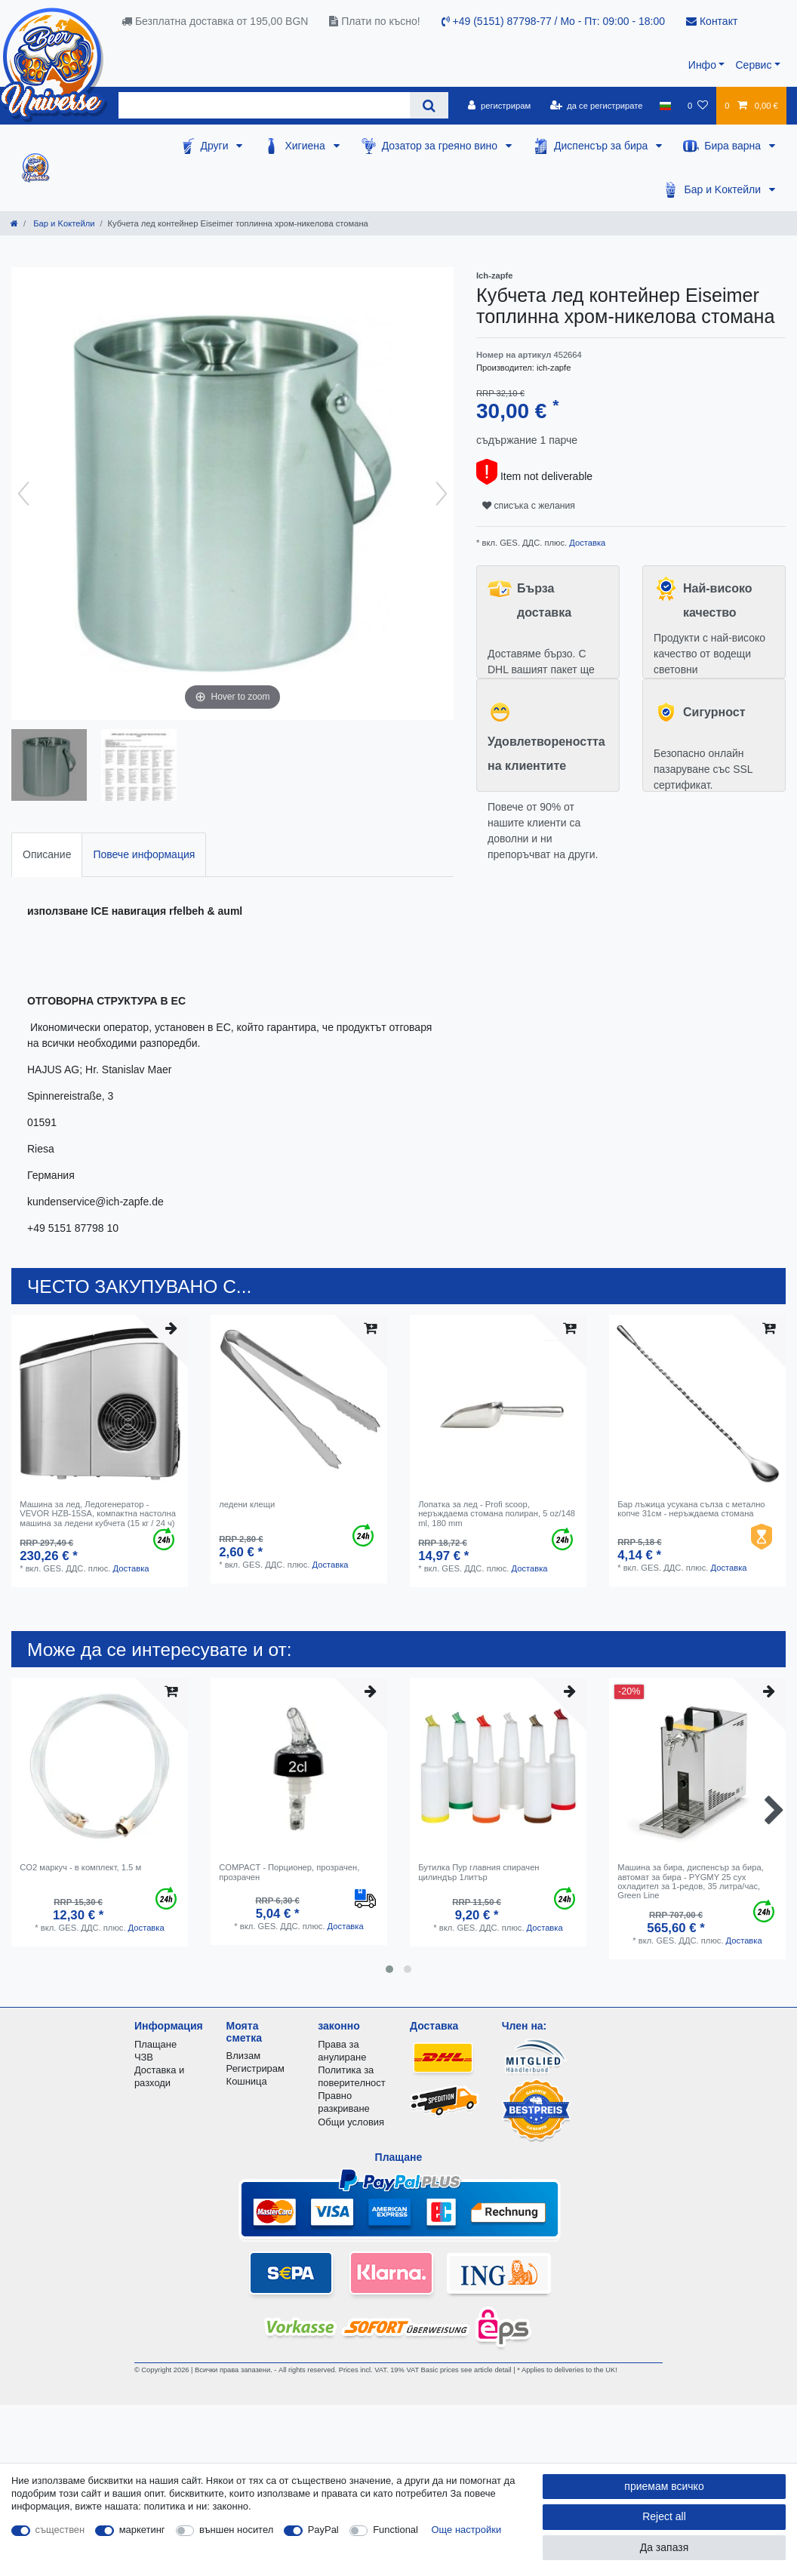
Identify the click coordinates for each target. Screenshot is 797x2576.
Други (216, 146)
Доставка (586, 542)
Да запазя (664, 2547)
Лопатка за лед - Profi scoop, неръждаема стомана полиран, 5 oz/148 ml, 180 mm (496, 1514)
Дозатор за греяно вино (441, 146)
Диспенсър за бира (602, 146)
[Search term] (264, 105)
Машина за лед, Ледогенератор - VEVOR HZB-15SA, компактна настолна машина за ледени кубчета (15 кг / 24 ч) (98, 1514)
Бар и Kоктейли (724, 189)
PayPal (323, 2529)
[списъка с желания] (697, 106)
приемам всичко (663, 2486)
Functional (395, 2529)
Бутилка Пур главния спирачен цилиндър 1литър (478, 1872)
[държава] (665, 106)
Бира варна (734, 146)
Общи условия (351, 2122)
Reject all (664, 2516)
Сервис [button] (753, 65)
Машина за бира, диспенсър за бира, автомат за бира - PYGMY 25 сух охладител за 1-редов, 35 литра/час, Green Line (690, 1881)
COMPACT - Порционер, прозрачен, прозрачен (289, 1872)
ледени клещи (247, 1504)
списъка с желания (528, 505)
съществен (60, 2529)
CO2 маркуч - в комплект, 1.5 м (80, 1867)
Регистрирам (255, 2068)
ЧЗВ (143, 2057)
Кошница (246, 2081)
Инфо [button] (702, 65)
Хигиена (306, 146)
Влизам (243, 2055)
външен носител (236, 2529)
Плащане (155, 2044)
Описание (47, 854)
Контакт (711, 21)
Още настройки (467, 2529)
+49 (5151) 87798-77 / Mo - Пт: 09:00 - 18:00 (553, 21)
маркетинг (142, 2529)
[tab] (46, 855)
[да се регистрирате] (596, 106)
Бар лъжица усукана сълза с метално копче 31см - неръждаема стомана (691, 1509)
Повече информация (144, 854)
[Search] (429, 105)
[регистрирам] (499, 106)
